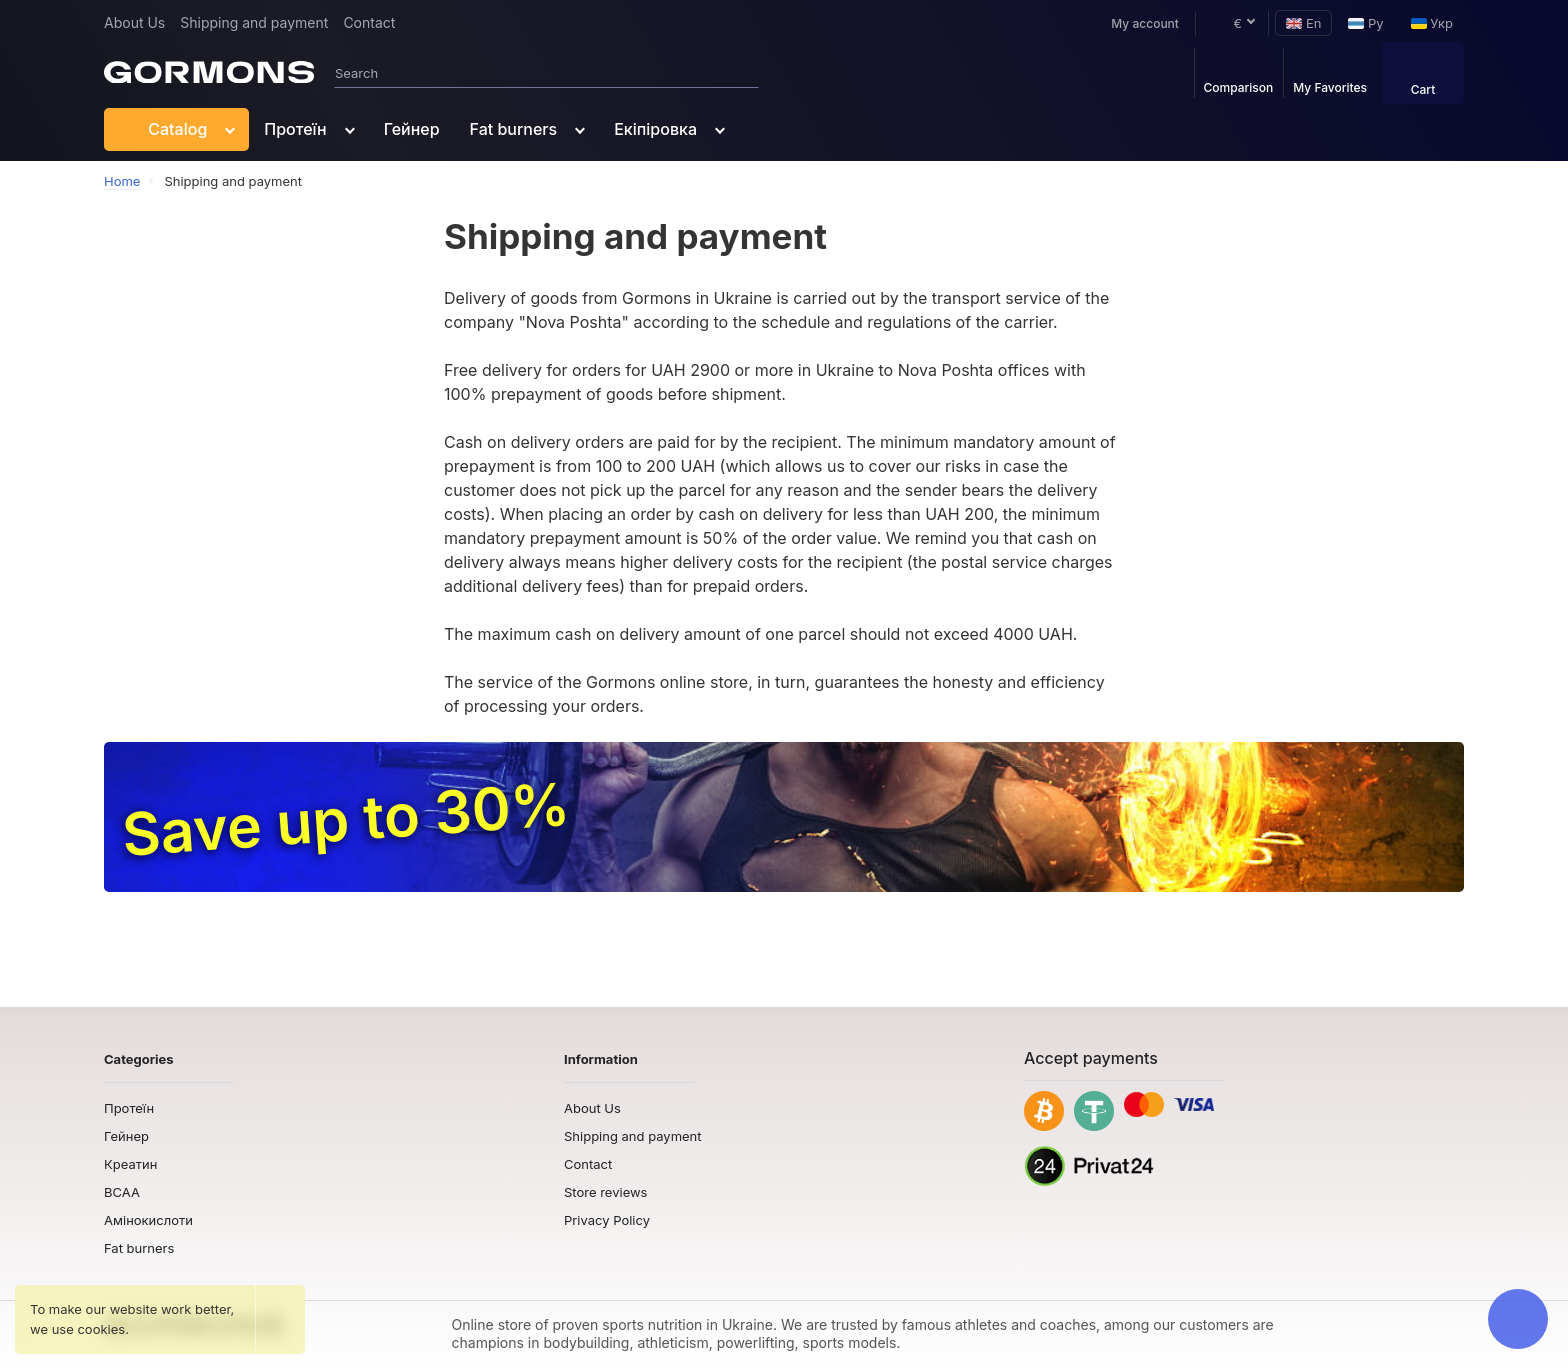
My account (1135, 23)
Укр (1432, 23)
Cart (1423, 75)
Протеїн (295, 129)
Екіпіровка (655, 129)
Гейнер (412, 129)
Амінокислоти (148, 1220)
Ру (1365, 23)
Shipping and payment (254, 22)
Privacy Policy (607, 1220)
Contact (369, 22)
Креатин (130, 1164)
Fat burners (514, 129)
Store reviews (605, 1192)
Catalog (163, 129)
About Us (134, 22)
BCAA (122, 1192)
